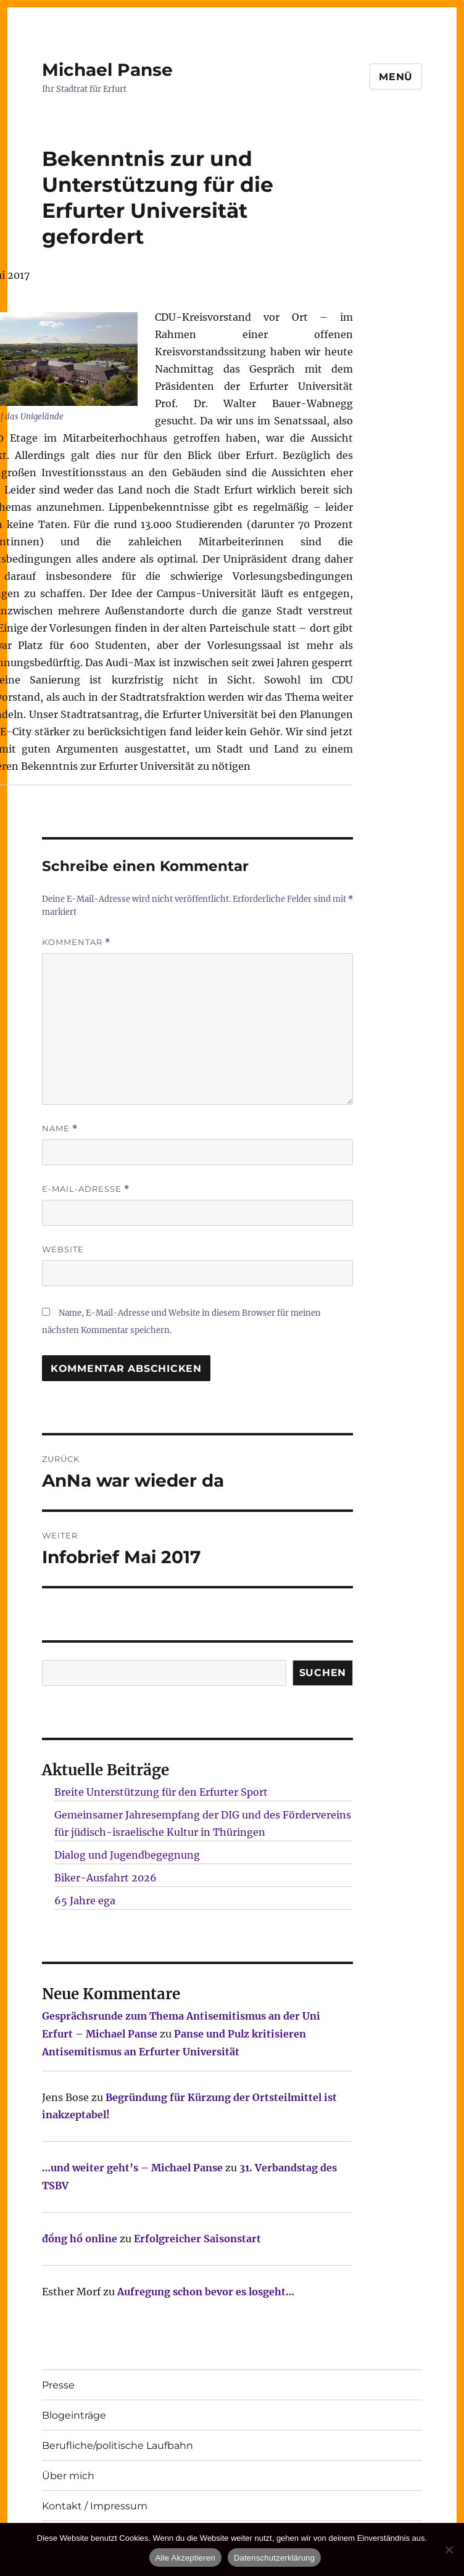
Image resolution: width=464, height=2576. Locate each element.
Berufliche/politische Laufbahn (117, 2445)
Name (60, 1128)
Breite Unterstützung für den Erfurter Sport (161, 1792)
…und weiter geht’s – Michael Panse (132, 2167)
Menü (396, 77)
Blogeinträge (74, 2415)
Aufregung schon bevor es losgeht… (205, 2291)
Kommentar (76, 942)
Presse (58, 2385)
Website (63, 1249)
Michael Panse (107, 69)
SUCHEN (323, 1672)
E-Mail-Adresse (86, 1189)
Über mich (68, 2476)
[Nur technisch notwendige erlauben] (448, 2549)
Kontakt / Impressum (94, 2506)
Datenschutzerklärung (274, 2557)
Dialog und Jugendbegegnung (127, 1855)
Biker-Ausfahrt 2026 (105, 1878)
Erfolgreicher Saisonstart (197, 2238)
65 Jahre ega (84, 1900)
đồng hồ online (79, 2238)
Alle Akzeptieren (185, 2557)
